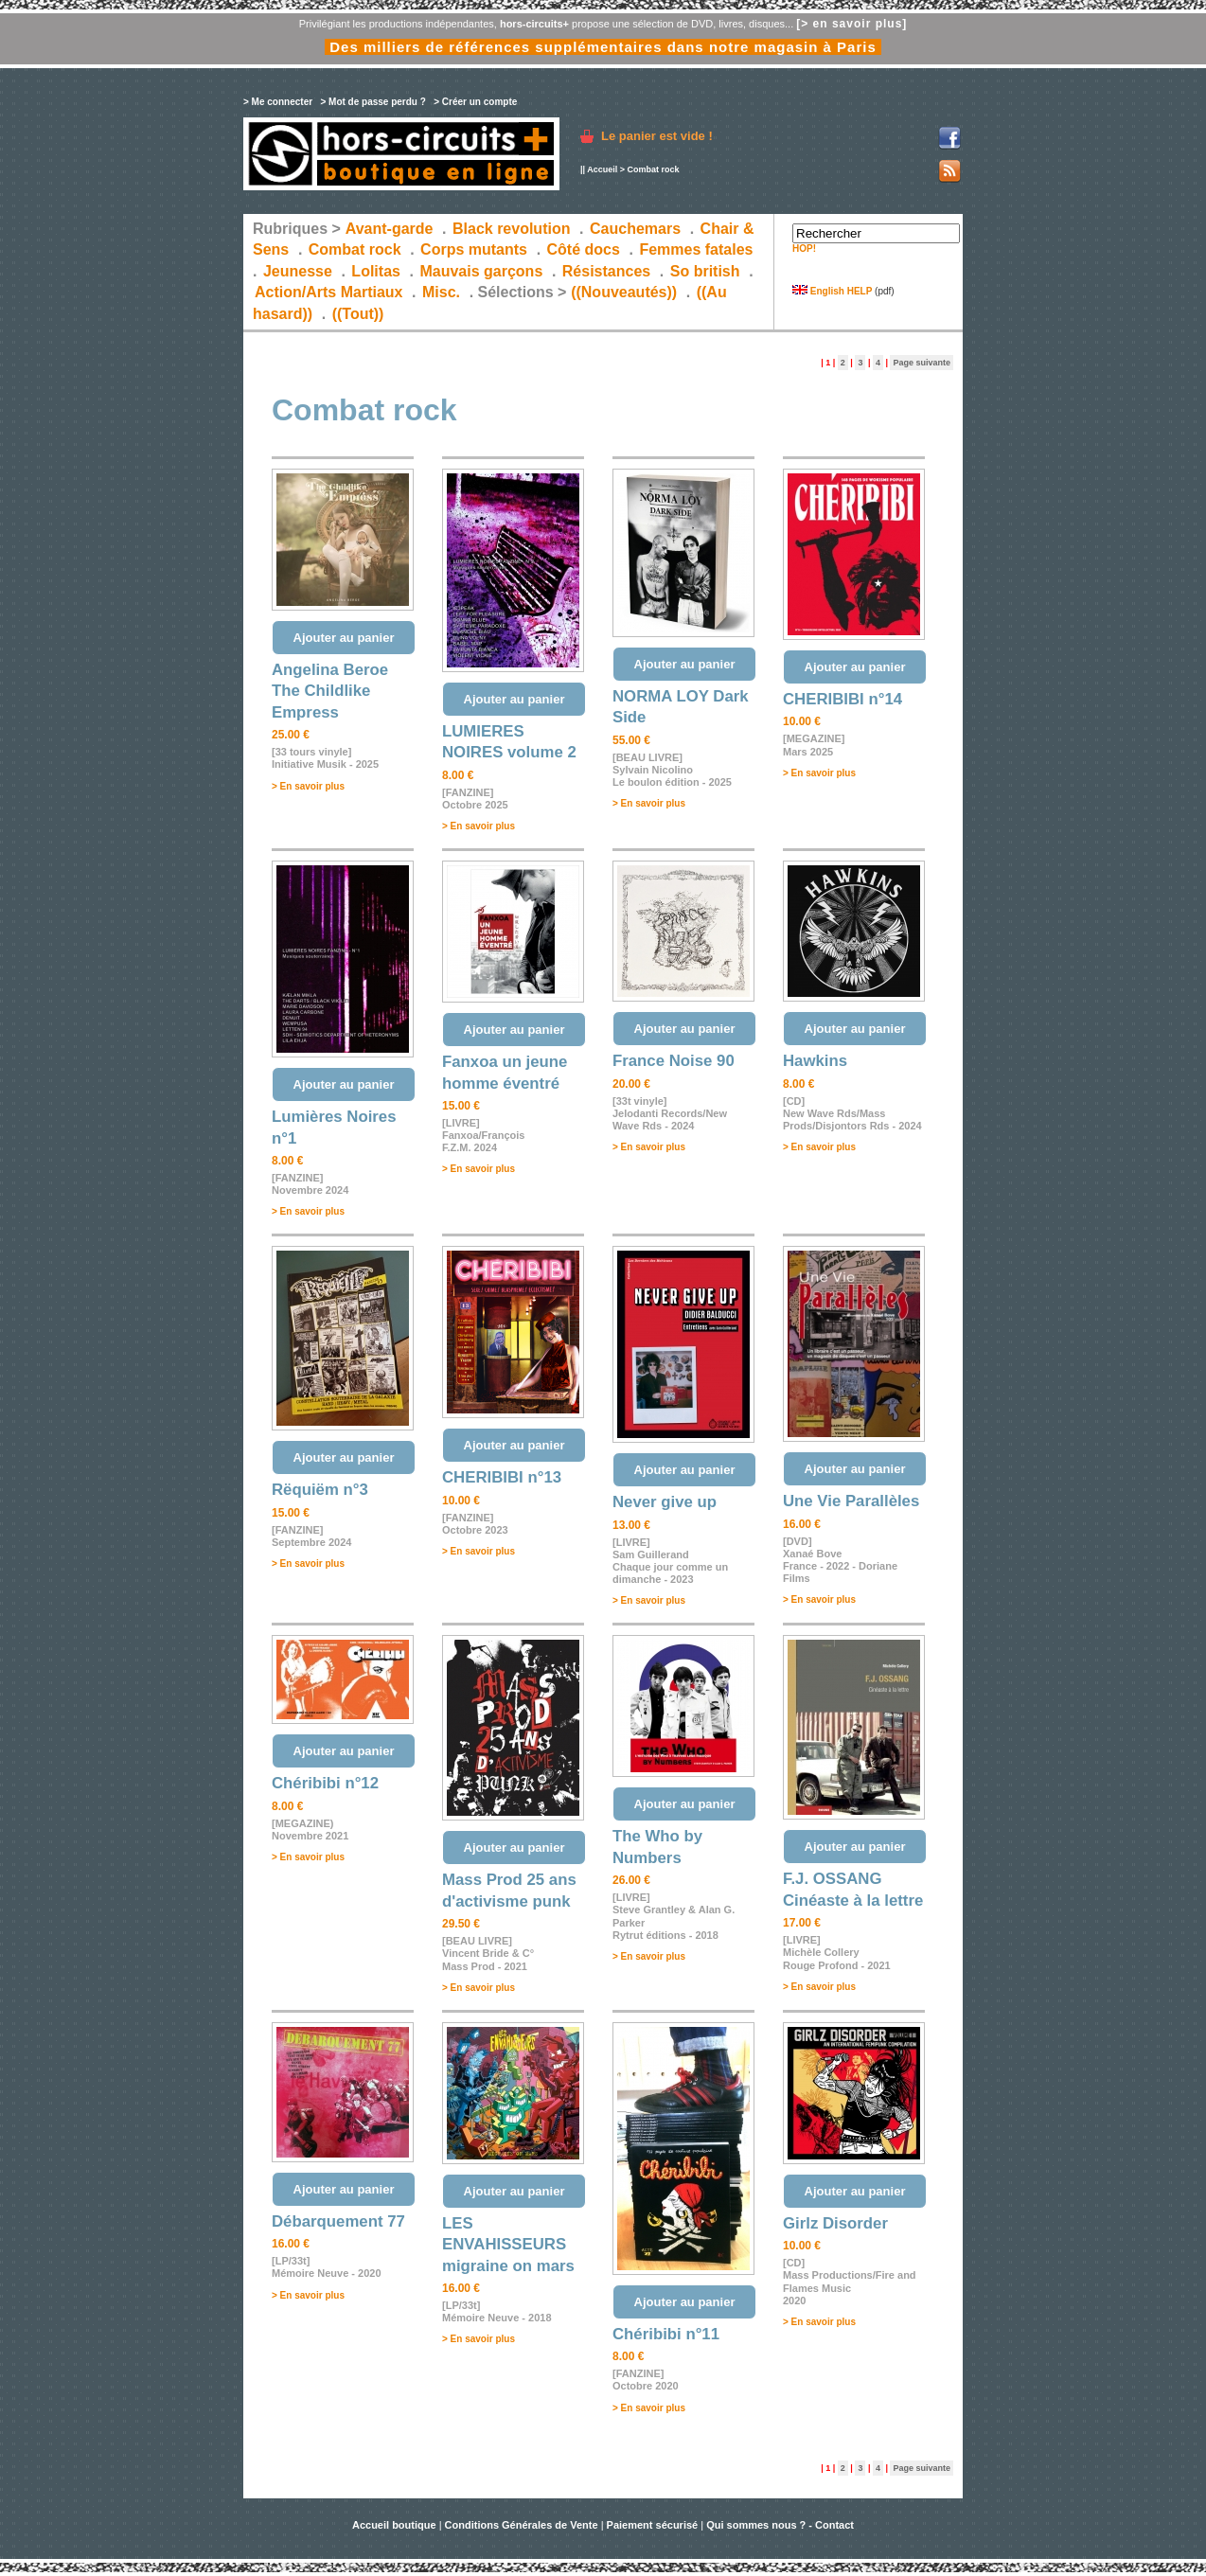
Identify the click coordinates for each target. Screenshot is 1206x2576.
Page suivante (921, 362)
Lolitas (375, 271)
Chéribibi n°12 (325, 1783)
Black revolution (511, 229)
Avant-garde (390, 229)
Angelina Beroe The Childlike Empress (330, 691)
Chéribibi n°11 (665, 2334)
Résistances (606, 271)
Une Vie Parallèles (851, 1501)
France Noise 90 (673, 1061)
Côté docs (583, 249)
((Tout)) (358, 314)
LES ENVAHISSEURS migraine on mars (508, 2244)
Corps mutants (475, 249)
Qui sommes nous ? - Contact (780, 2525)
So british (705, 271)
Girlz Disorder (835, 2223)
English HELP (832, 291)
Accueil (602, 169)
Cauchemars (635, 229)
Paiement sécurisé (653, 2525)
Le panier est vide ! (657, 136)
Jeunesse (297, 271)
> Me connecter (277, 102)
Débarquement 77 (338, 2221)
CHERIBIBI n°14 (842, 699)
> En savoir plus (308, 786)
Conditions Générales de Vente (521, 2525)
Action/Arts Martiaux (328, 292)
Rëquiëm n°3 (320, 1490)
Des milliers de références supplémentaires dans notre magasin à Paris (603, 47)
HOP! (804, 248)
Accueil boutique (395, 2525)
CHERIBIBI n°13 (501, 1477)
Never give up (664, 1502)
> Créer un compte (475, 102)
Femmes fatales (696, 249)
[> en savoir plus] (851, 23)
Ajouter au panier (344, 638)
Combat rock (355, 249)
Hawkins (815, 1061)
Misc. (441, 292)
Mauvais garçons (480, 271)
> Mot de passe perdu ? (372, 102)
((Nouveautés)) (624, 292)
